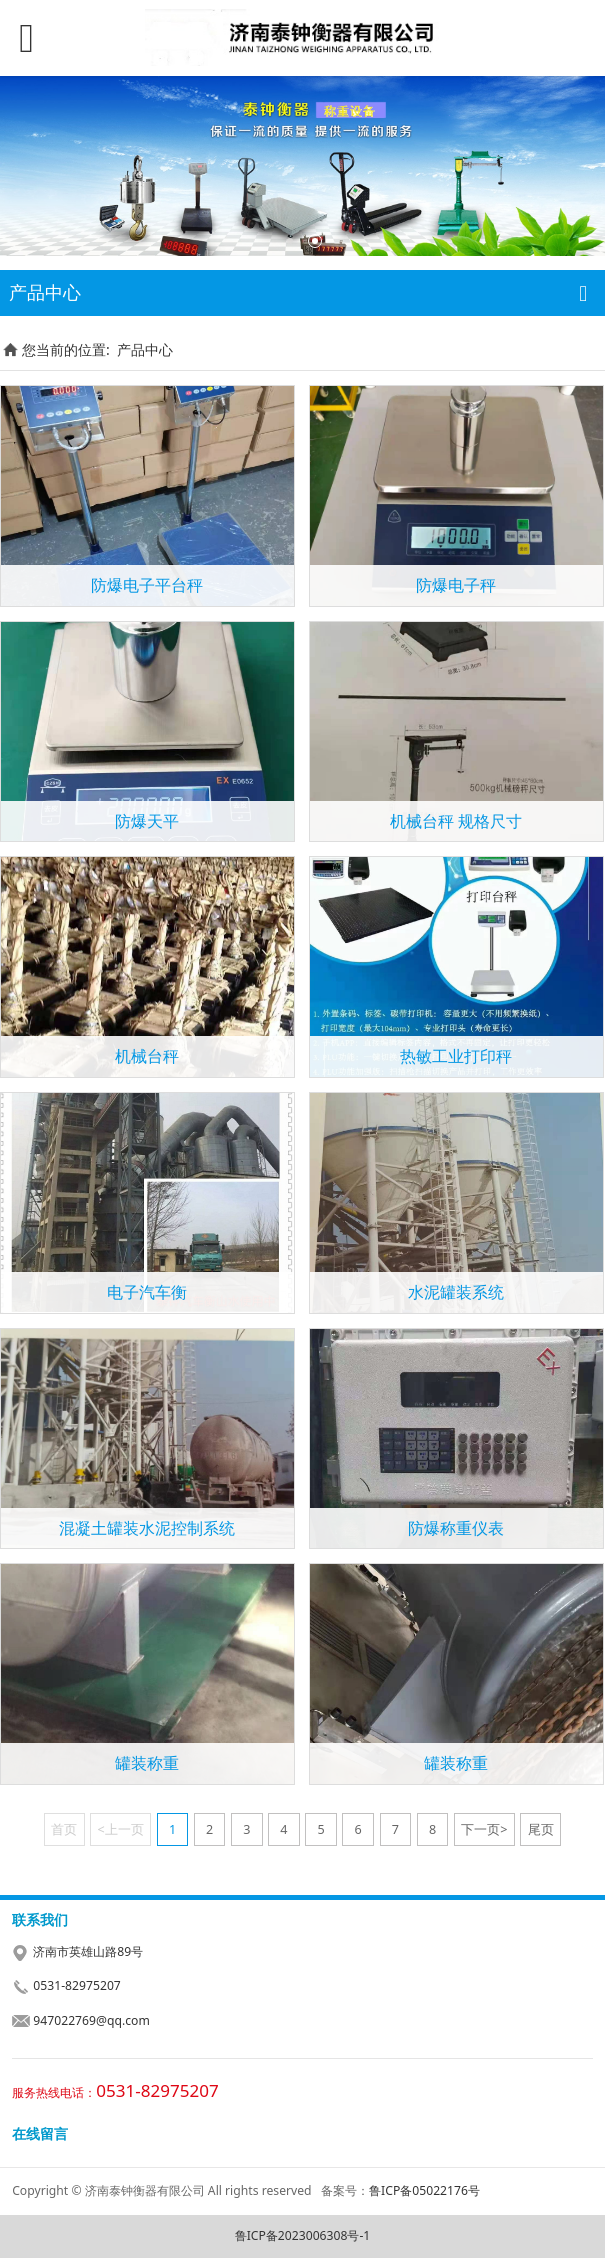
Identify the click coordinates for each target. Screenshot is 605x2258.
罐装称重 (147, 1763)
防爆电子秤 (456, 585)
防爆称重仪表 (456, 1528)
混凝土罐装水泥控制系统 (147, 1528)
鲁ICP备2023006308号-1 (303, 2235)
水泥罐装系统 (456, 1292)
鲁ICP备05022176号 (424, 2190)
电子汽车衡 (147, 1292)
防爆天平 (147, 821)
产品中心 (145, 349)
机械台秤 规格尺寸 (456, 821)
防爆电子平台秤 (147, 585)
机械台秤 (147, 1056)
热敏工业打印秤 (456, 1056)
